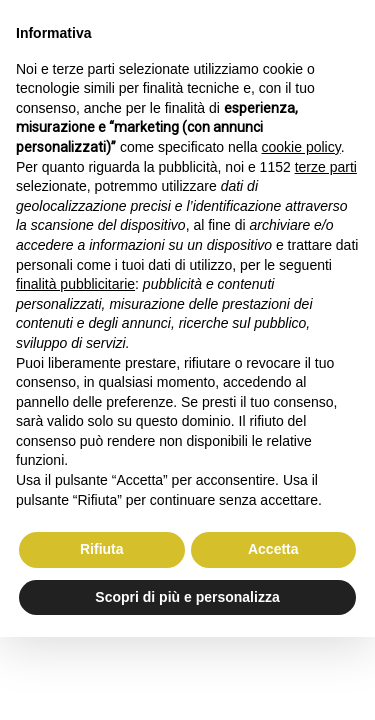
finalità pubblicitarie (75, 284)
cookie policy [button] (301, 147)
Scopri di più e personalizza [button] (187, 597)
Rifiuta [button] (102, 549)
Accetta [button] (273, 549)
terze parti (326, 167)
